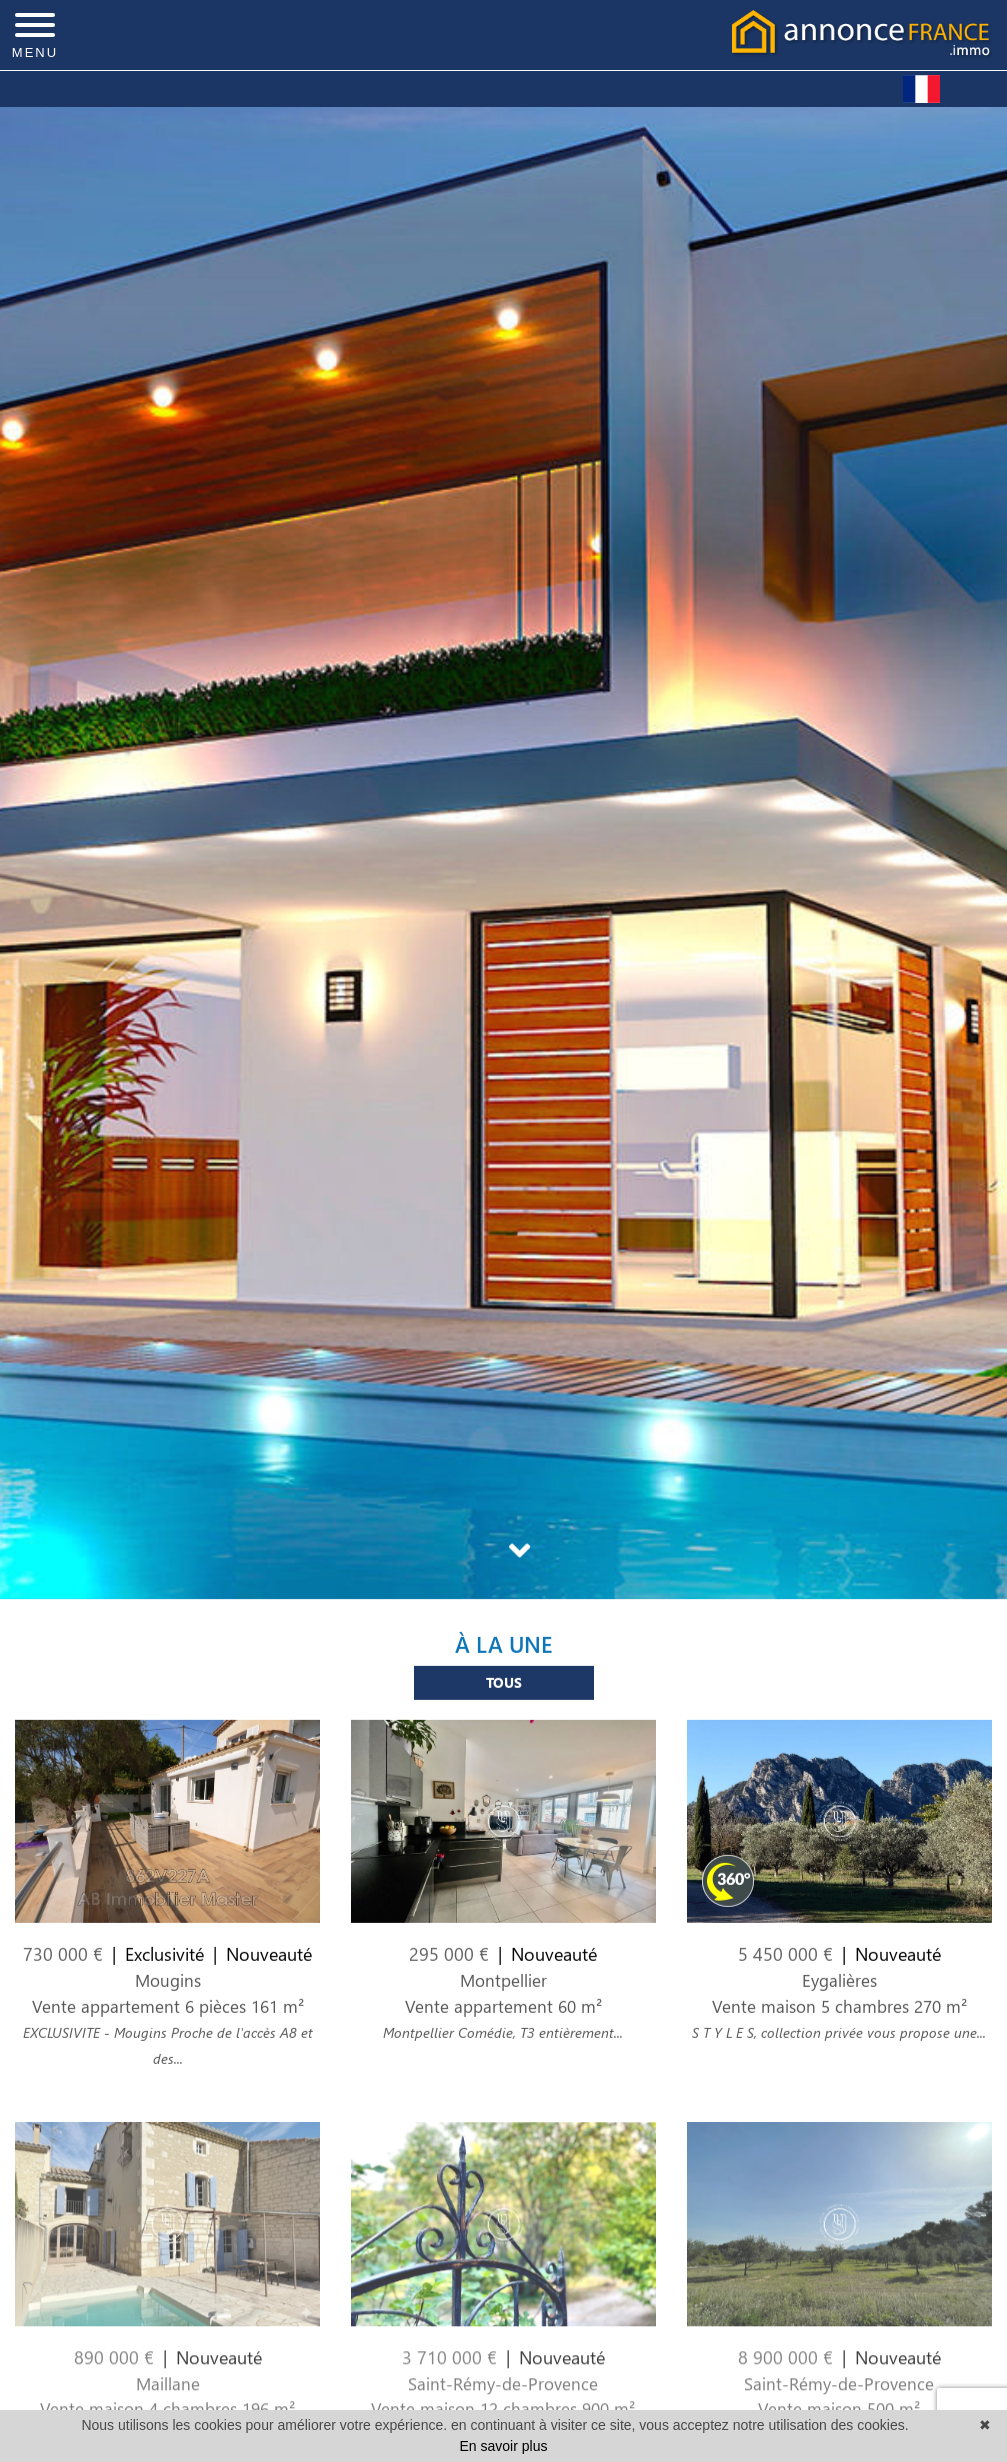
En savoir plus (504, 2446)
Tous (504, 1696)
